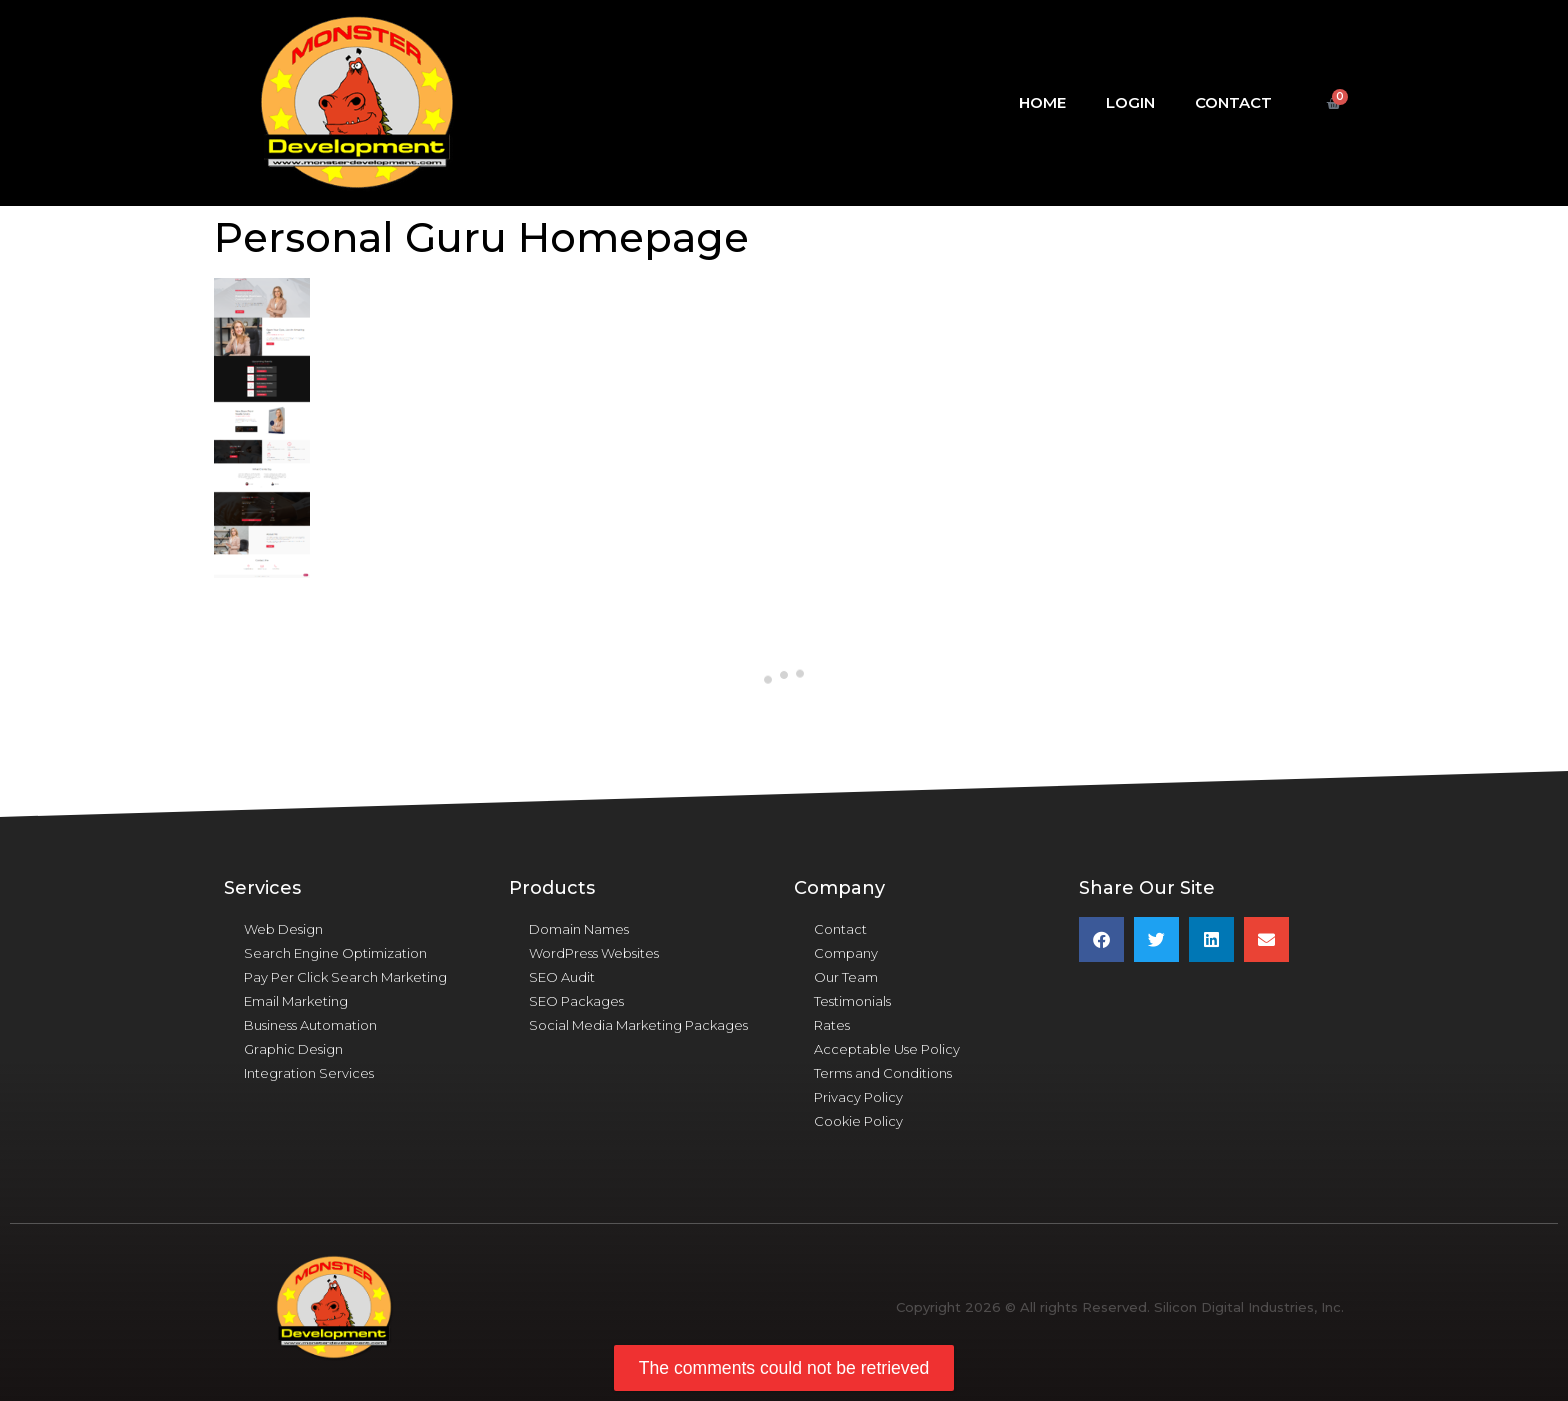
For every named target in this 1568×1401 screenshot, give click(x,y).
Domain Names (579, 929)
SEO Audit (562, 977)
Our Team (846, 977)
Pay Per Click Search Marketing (345, 977)
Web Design (283, 929)
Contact (1233, 102)
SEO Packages (576, 1001)
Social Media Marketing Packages (638, 1025)
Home (1042, 102)
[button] (1101, 939)
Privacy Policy (858, 1097)
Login (1130, 102)
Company (846, 953)
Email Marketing (296, 1001)
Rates (832, 1025)
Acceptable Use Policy (887, 1049)
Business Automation (310, 1025)
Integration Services (309, 1073)
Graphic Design (293, 1049)
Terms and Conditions (883, 1073)
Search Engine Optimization (335, 953)
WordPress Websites (594, 953)
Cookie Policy (858, 1121)
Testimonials (852, 1001)
